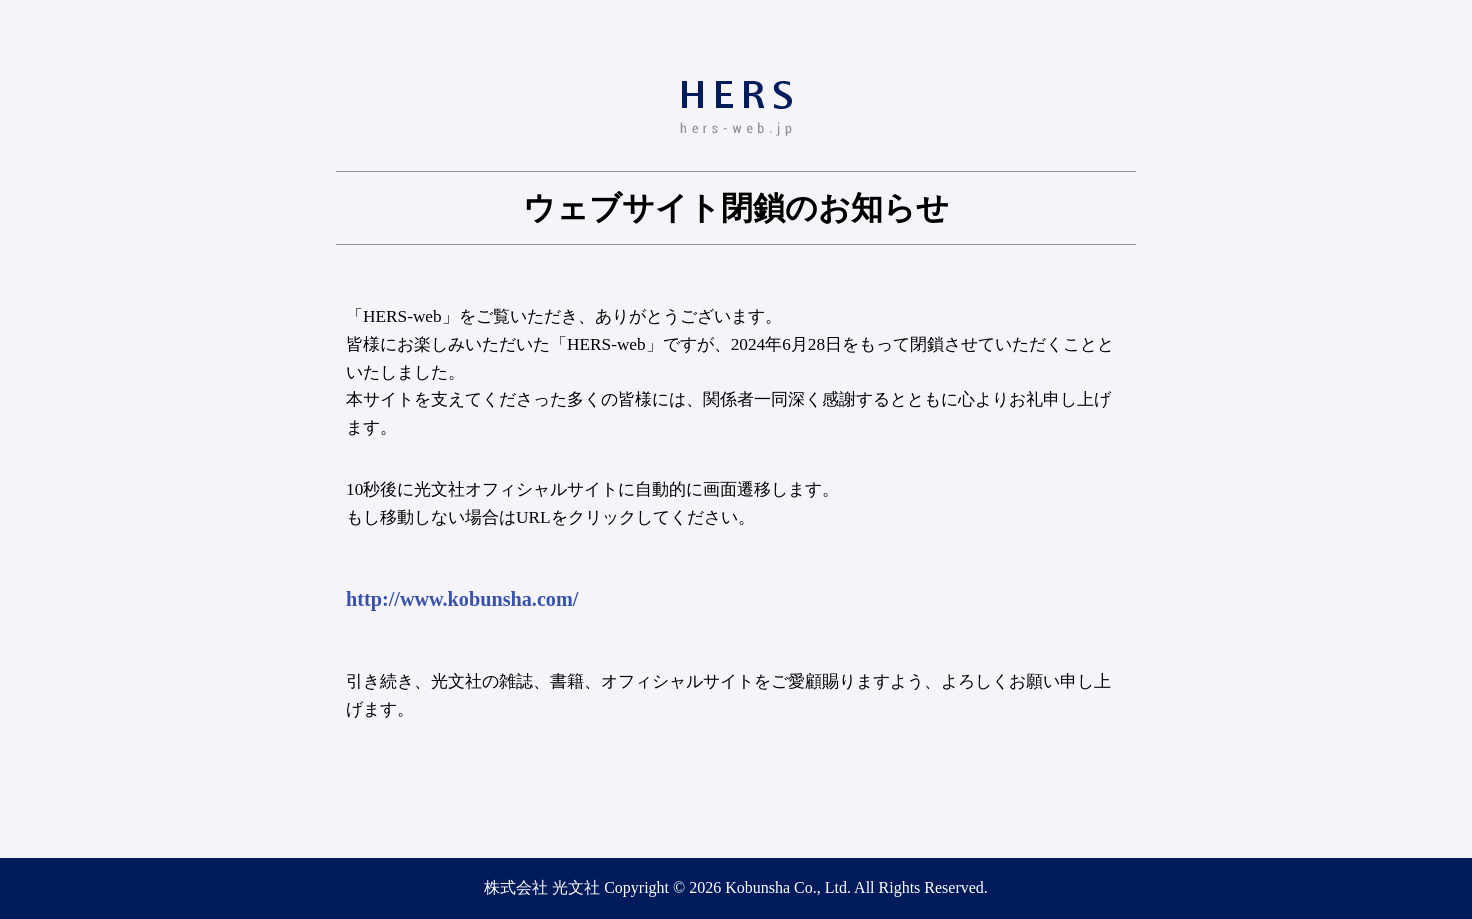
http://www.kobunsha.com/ (462, 599)
